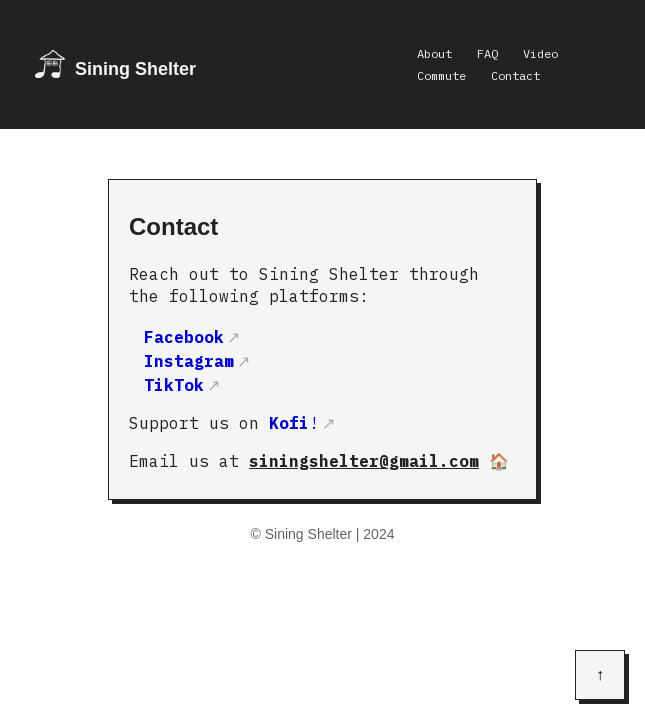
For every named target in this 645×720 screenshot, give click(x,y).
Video (540, 53)
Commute (441, 75)
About (434, 53)
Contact (515, 75)
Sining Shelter (135, 69)
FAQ (487, 53)
